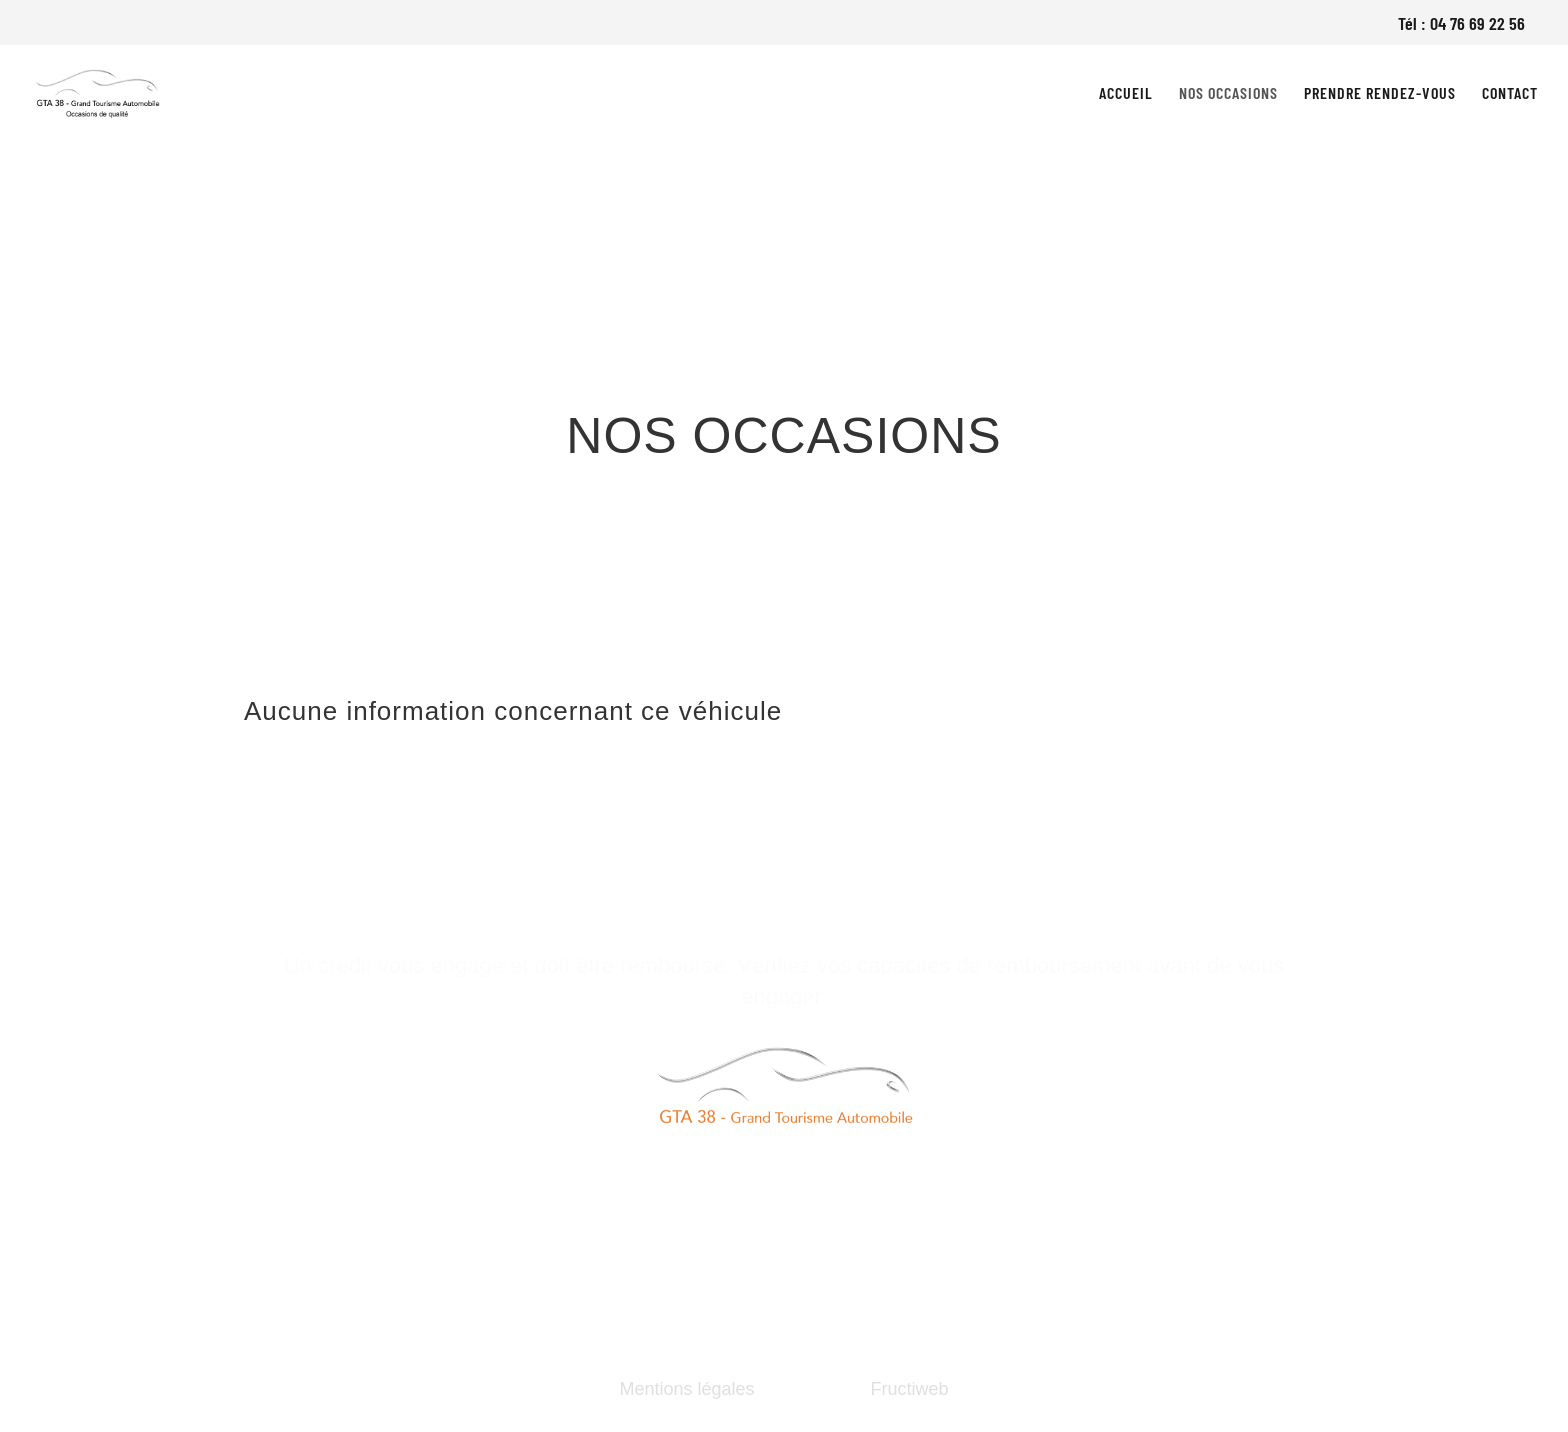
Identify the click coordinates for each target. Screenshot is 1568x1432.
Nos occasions (1228, 94)
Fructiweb (910, 1389)
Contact (1510, 94)
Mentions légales (686, 1389)
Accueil (1126, 94)
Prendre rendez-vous (1380, 94)
